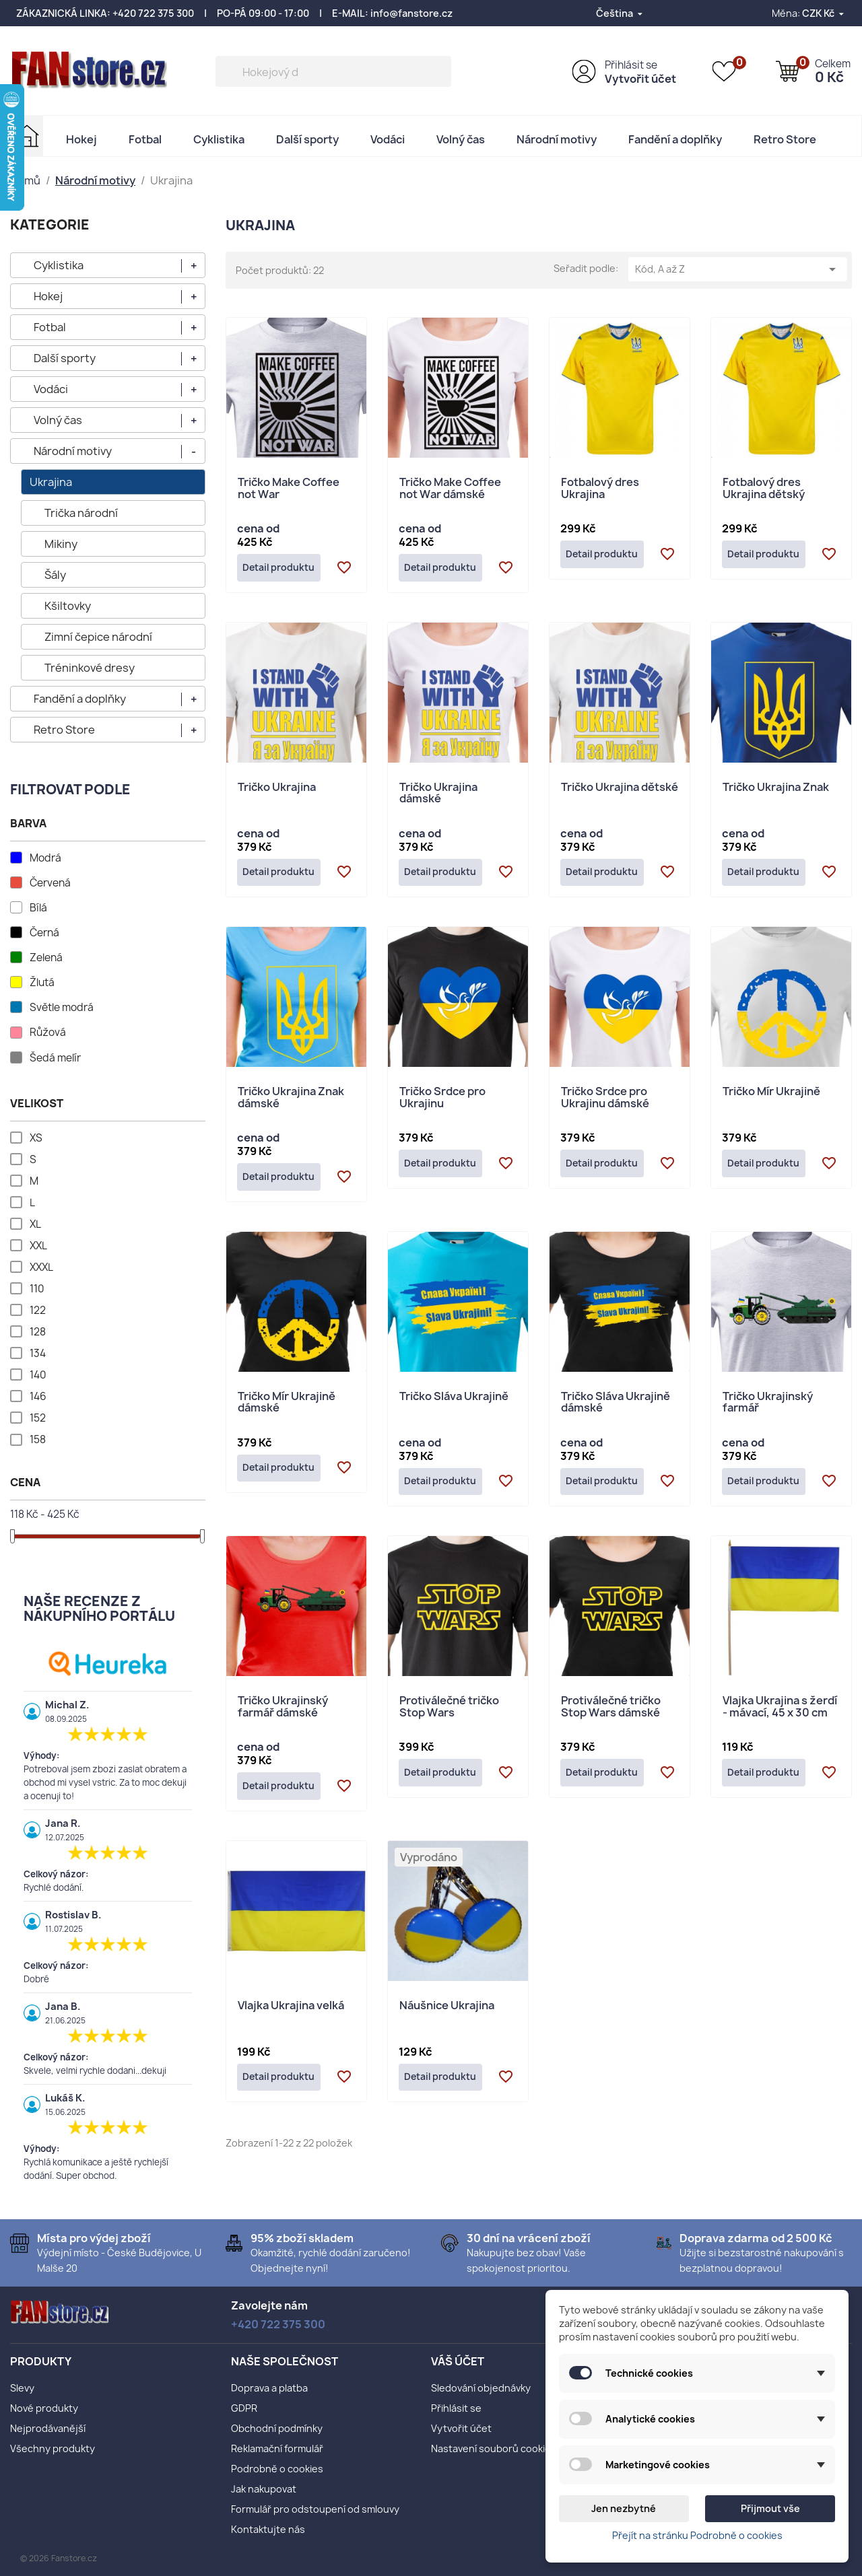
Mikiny (60, 543)
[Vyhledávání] (333, 71)
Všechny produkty (52, 2448)
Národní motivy (557, 139)
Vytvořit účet (640, 78)
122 (38, 1310)
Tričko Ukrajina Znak (776, 790)
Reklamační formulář (277, 2448)
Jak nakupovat (263, 2488)
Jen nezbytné (623, 2508)
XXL (38, 1246)
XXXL (41, 1267)
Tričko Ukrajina (277, 790)
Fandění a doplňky (675, 139)
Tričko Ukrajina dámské (438, 796)
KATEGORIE (50, 224)
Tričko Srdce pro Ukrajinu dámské (605, 1103)
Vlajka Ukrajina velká (291, 2018)
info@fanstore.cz (411, 13)
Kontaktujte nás (268, 2529)
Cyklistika (218, 139)
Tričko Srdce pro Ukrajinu (442, 1103)
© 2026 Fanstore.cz (58, 2558)
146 (38, 1396)
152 (38, 1418)
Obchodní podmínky (277, 2428)
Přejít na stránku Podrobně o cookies (697, 2535)
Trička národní (81, 513)
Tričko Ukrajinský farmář (768, 1410)
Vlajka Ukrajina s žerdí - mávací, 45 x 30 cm (780, 1717)
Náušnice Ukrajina (446, 2018)
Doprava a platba (269, 2387)
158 (38, 1440)
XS (36, 1138)
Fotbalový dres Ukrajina (600, 489)
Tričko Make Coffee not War (288, 489)
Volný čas (460, 139)
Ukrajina (51, 482)
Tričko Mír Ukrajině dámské (286, 1410)
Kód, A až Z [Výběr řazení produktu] (737, 269)
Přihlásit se (631, 65)
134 (38, 1353)
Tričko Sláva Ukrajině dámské (615, 1410)
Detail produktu (283, 568)
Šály (55, 574)
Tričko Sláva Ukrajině (453, 1404)
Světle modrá (62, 1007)
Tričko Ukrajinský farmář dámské (283, 1717)
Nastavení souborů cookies (493, 2448)
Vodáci (387, 139)
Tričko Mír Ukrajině (771, 1097)
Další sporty (307, 139)
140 (38, 1375)
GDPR (244, 2408)
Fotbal (145, 139)
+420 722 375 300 (153, 13)
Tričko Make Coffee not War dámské (450, 489)
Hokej (81, 139)
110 (37, 1289)
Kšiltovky (67, 605)
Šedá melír (55, 1058)
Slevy (22, 2387)
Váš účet (457, 2361)
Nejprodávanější (48, 2428)
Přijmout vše (770, 2508)
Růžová (48, 1032)
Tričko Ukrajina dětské (619, 790)
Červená (50, 883)
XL (35, 1224)
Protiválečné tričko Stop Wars (449, 1717)
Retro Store (785, 139)
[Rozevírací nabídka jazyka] (620, 13)
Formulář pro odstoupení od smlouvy (315, 2509)
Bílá (38, 908)
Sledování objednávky (481, 2387)
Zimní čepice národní (98, 636)
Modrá (45, 858)
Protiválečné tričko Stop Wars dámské (611, 1717)
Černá (44, 933)
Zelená (46, 958)
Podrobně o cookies (277, 2468)
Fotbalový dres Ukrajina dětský (764, 489)
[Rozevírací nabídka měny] (824, 13)
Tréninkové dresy (89, 667)
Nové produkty (44, 2408)
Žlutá (42, 982)
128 (38, 1332)
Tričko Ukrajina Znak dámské (291, 1103)
